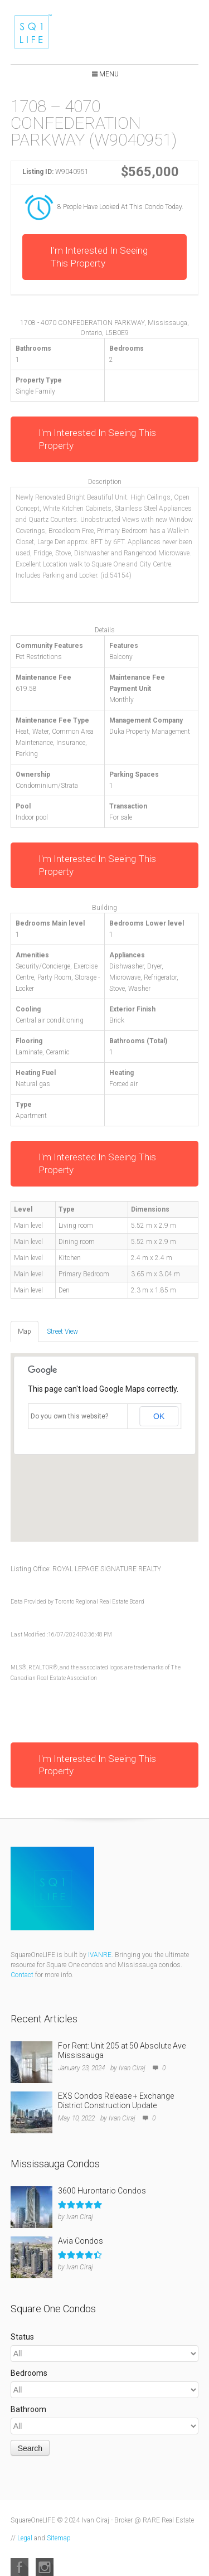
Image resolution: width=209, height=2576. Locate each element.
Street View (62, 1331)
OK (158, 1416)
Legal (24, 2538)
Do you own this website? (69, 1416)
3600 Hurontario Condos (102, 2190)
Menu (109, 74)
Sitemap (59, 2538)
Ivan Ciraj (132, 2068)
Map (24, 1331)
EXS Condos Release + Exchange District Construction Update (116, 2100)
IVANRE (99, 1955)
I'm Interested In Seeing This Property (99, 257)
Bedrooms (29, 2373)
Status (22, 2336)
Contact (22, 1975)
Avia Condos (80, 2240)
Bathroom (28, 2409)
